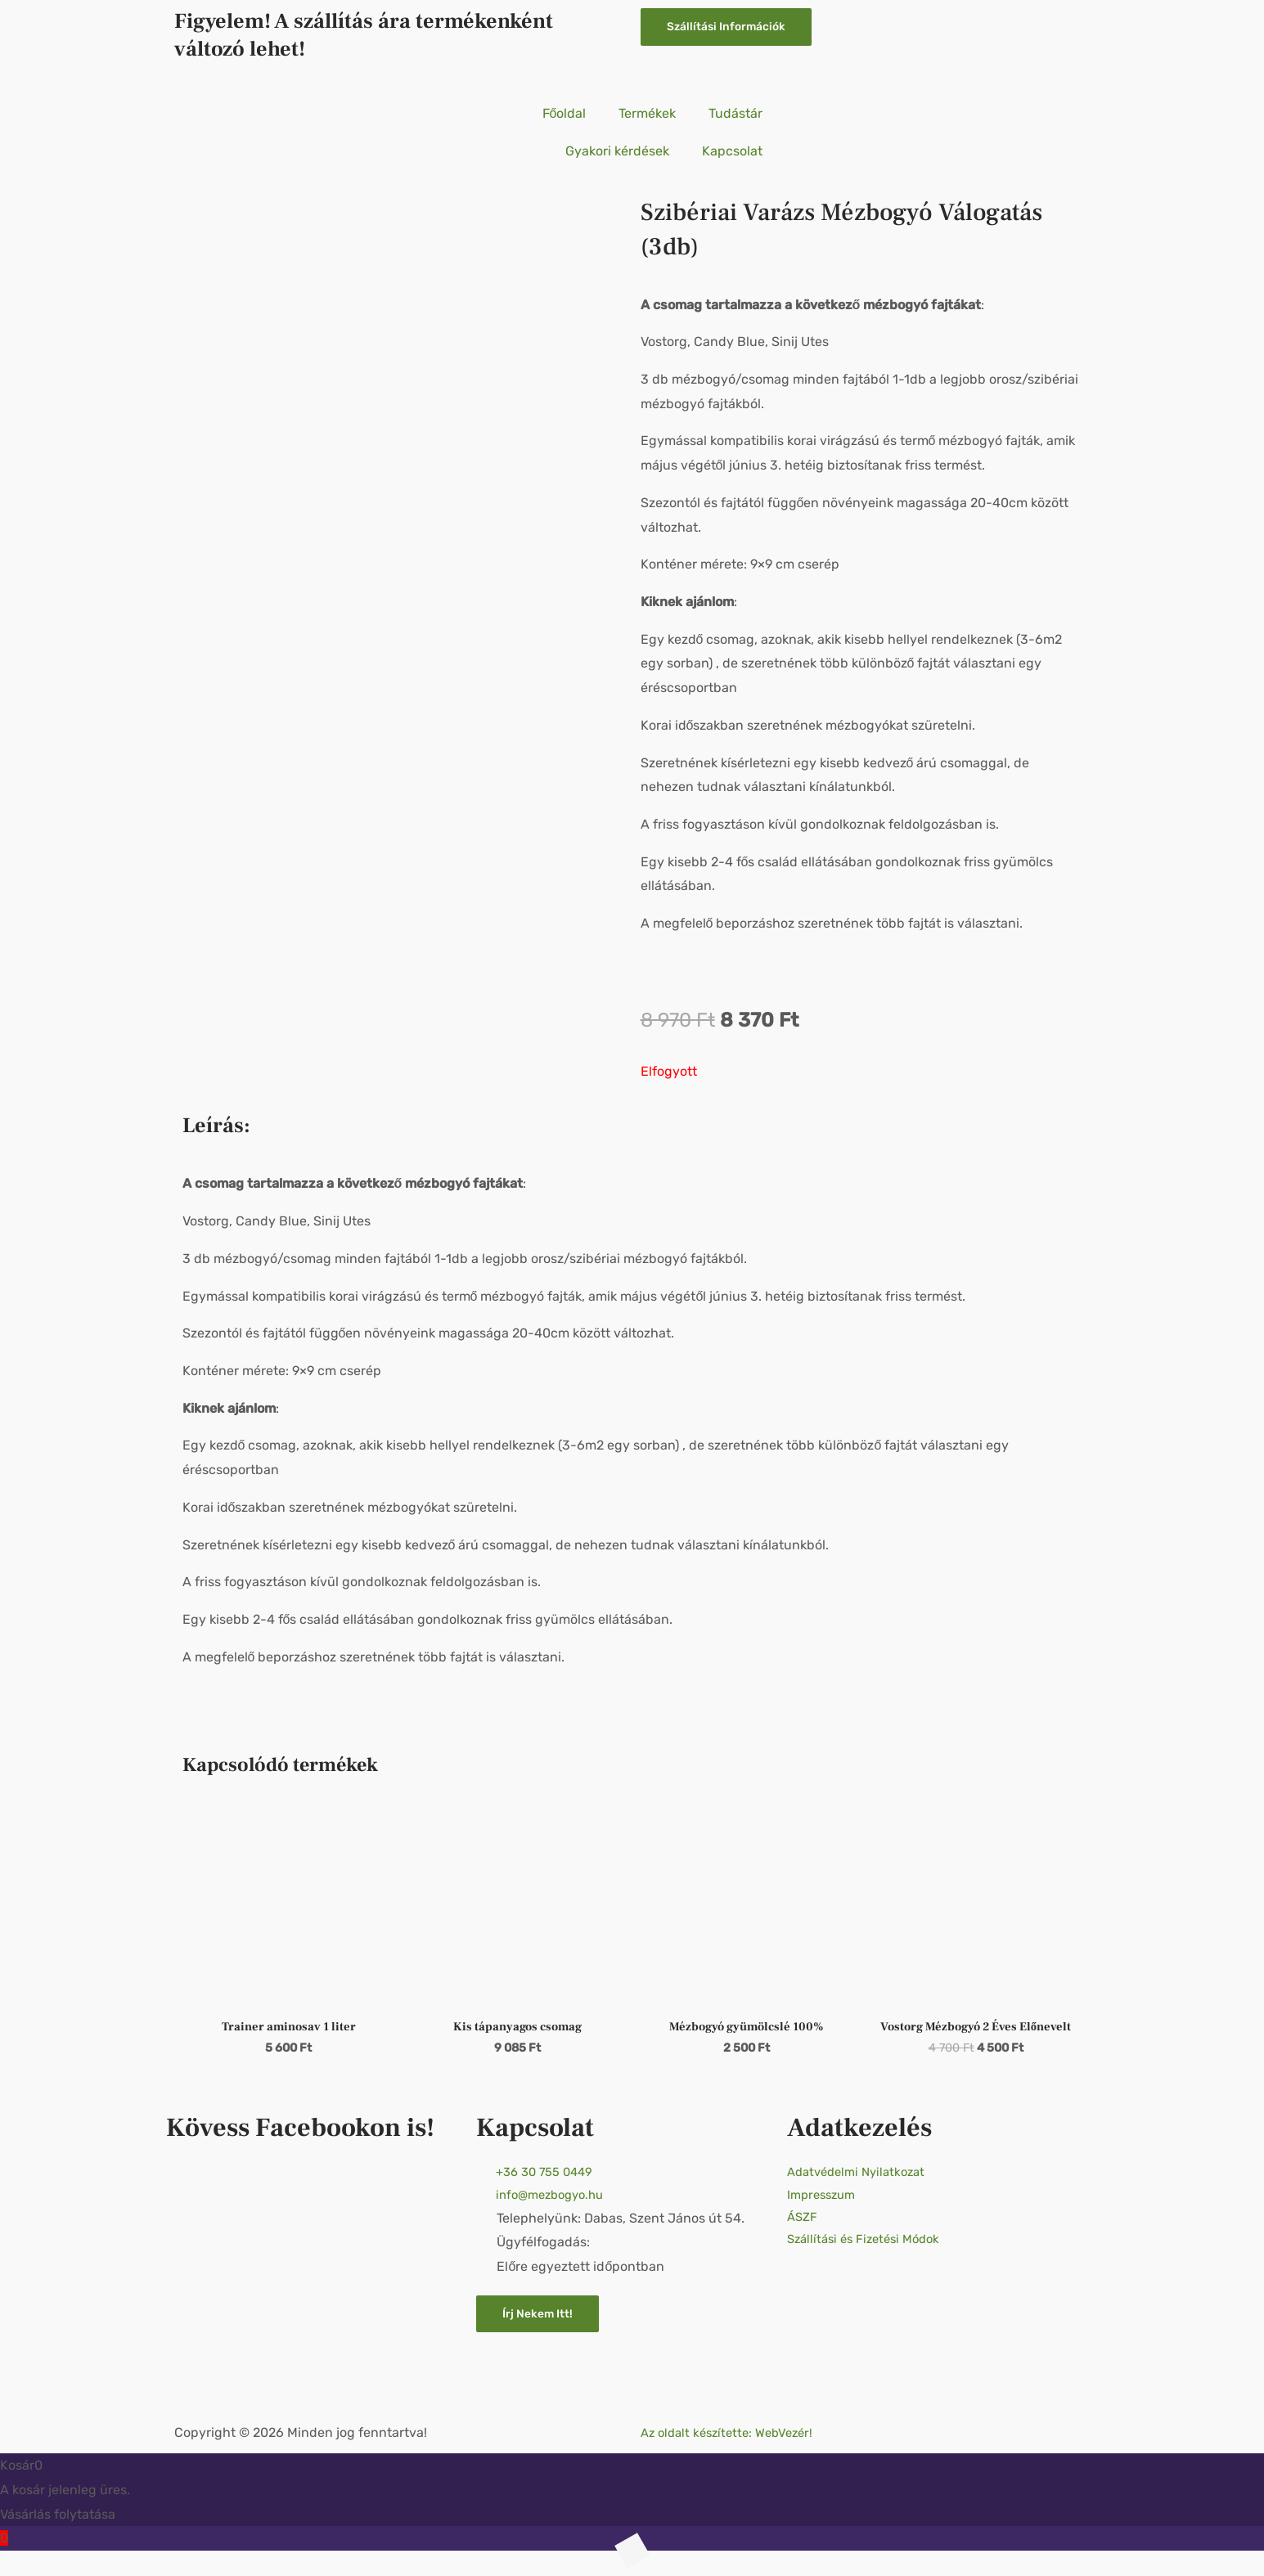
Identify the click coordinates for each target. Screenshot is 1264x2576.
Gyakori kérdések (617, 151)
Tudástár (735, 113)
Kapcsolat (732, 151)
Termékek (647, 113)
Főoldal (564, 113)
